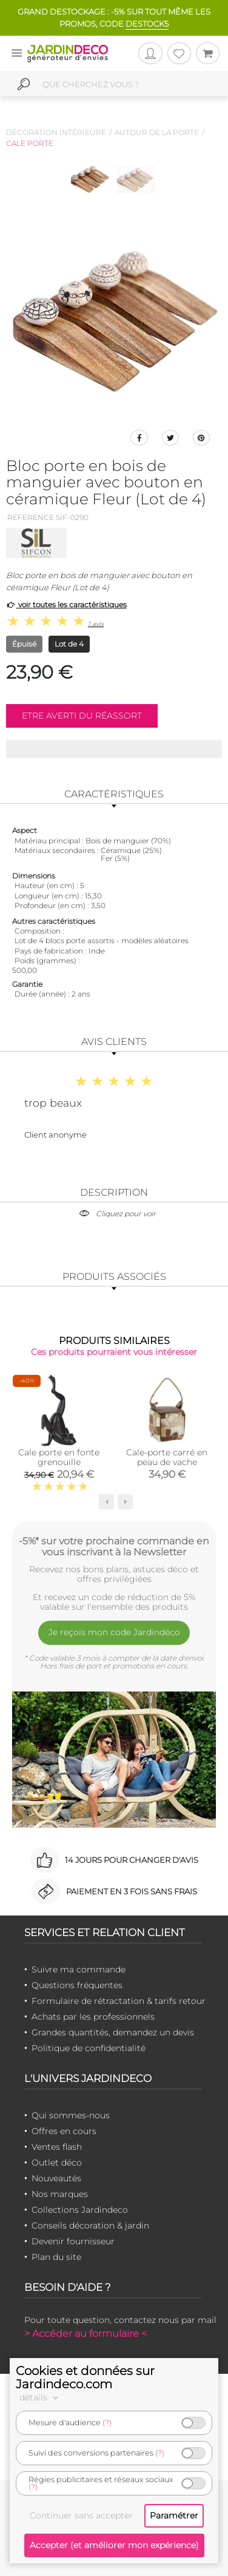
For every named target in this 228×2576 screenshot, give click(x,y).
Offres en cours (64, 2131)
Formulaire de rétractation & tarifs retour (119, 2000)
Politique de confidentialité (89, 2048)
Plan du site (56, 2257)
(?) (107, 2422)
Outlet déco (57, 2162)
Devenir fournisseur (73, 2241)
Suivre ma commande (79, 1969)
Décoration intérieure (56, 132)
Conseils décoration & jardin (90, 2225)
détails (40, 2397)
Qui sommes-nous (71, 2115)
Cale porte (29, 143)
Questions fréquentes (77, 1985)
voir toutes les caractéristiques (66, 604)
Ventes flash (57, 2146)
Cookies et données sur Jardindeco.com (85, 2377)
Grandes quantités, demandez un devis (113, 2032)
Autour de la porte (157, 132)
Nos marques (60, 2194)
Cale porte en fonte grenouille (58, 1457)
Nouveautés (56, 2178)
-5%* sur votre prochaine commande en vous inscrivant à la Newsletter (114, 1546)
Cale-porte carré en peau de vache (166, 1457)
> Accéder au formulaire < (85, 2333)
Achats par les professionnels (93, 2016)
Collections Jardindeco (80, 2209)
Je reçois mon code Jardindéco (114, 1632)
